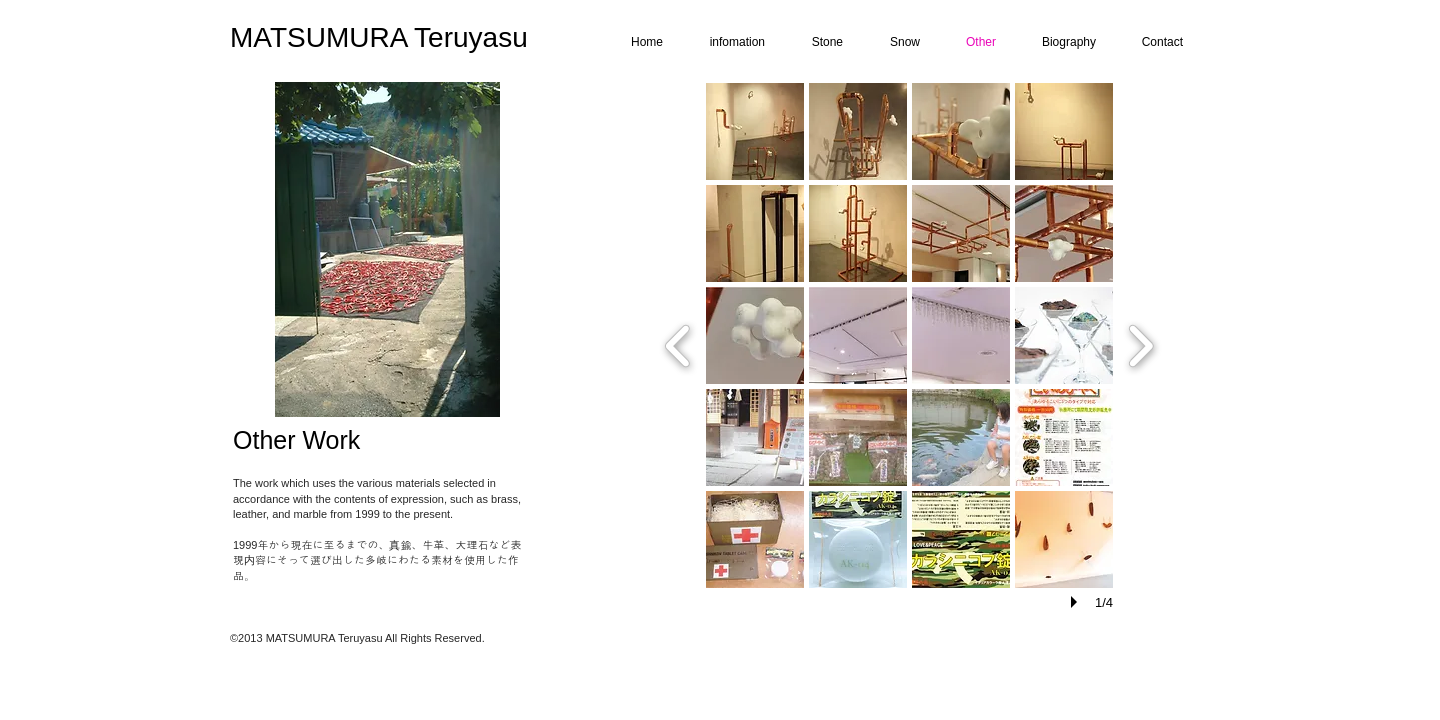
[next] (1140, 343)
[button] (755, 131)
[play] (1077, 602)
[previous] (678, 343)
